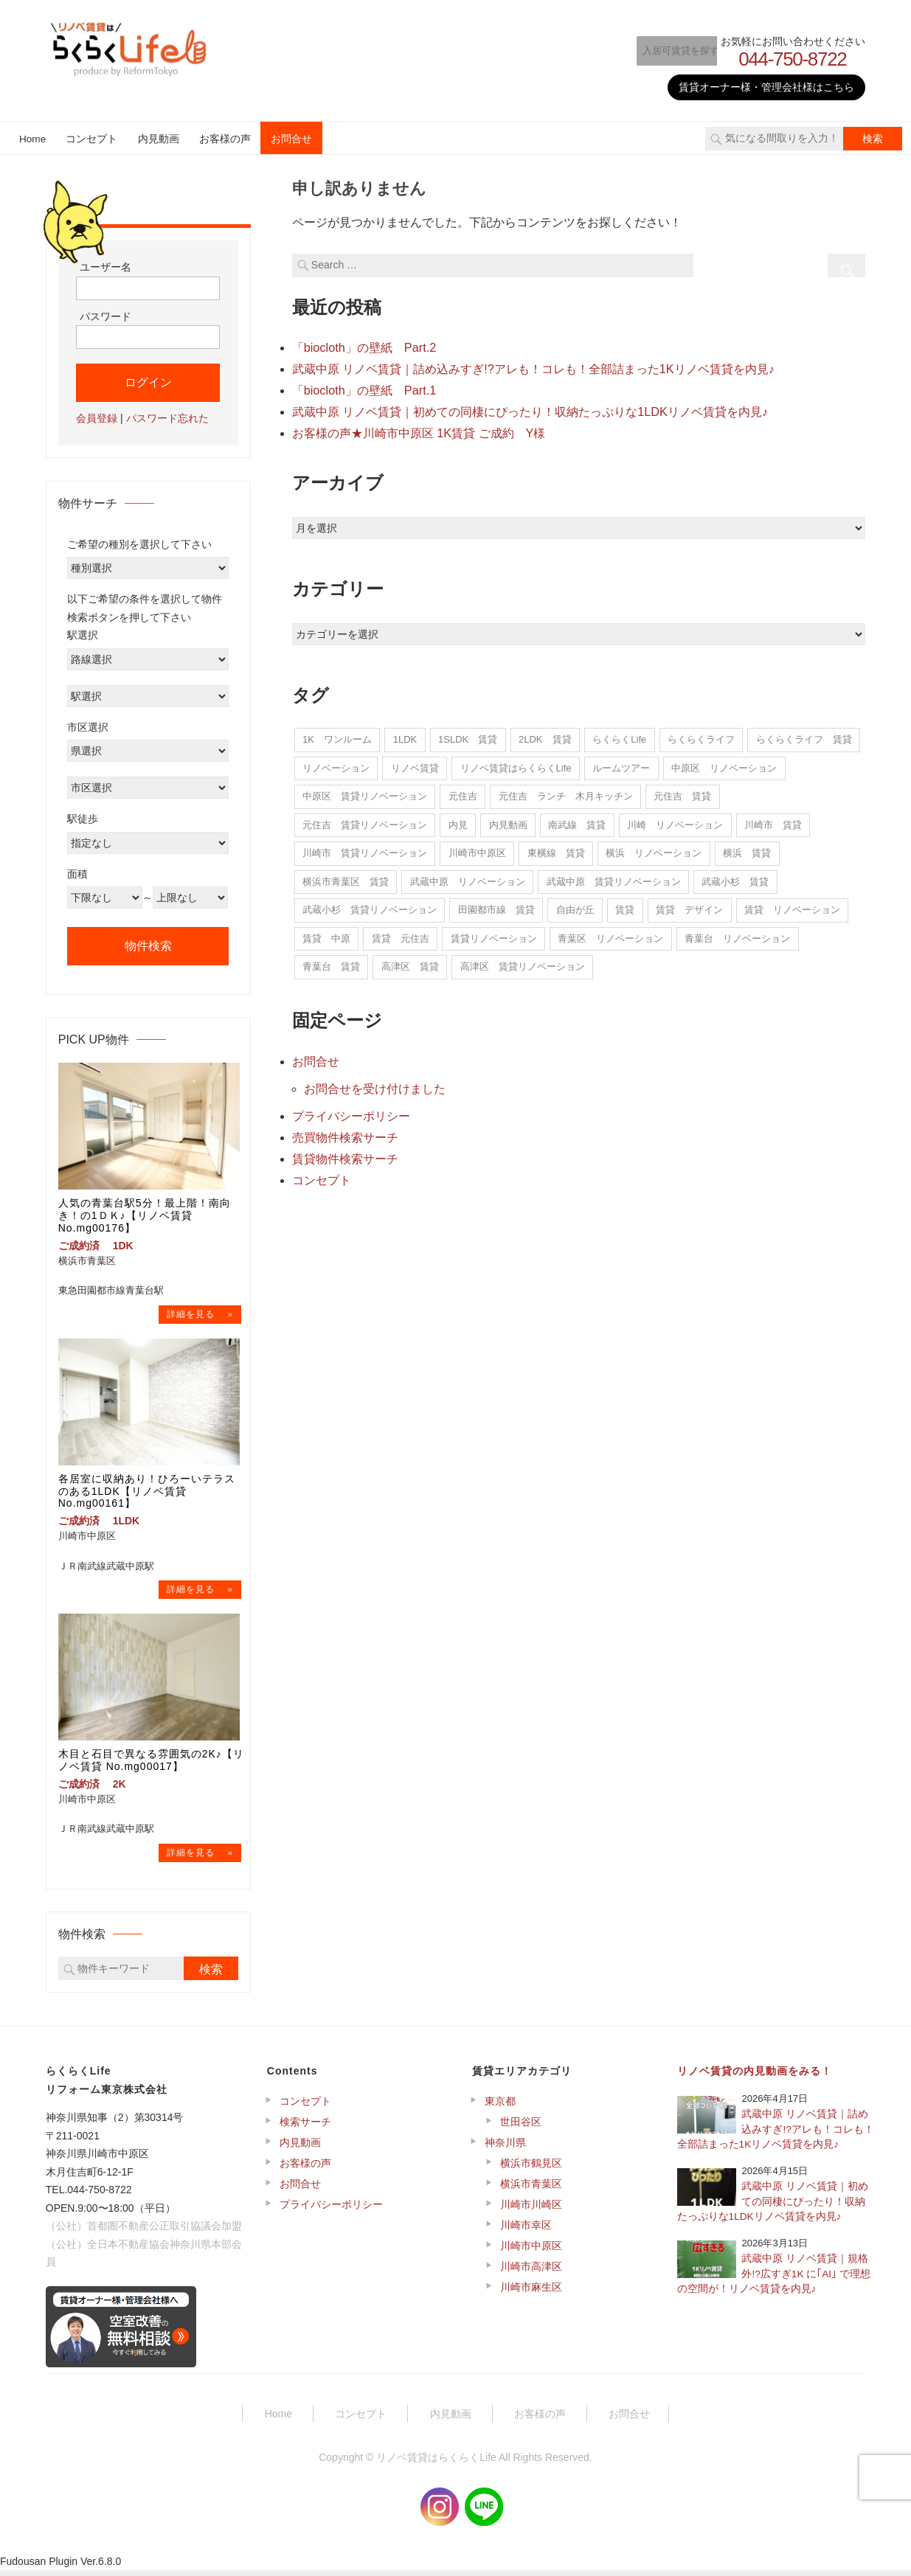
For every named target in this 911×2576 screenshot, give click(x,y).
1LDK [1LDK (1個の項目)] (405, 735)
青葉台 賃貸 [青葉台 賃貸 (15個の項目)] (331, 962)
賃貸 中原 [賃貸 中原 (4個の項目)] (326, 934)
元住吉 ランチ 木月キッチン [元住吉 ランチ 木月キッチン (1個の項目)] (566, 792)
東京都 (500, 2107)
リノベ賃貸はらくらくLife (436, 2463)
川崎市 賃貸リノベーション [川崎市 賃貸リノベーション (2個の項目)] (364, 849)
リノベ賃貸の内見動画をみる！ (754, 2077)
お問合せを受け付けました (375, 1083)
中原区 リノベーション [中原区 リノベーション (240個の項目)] (724, 764)
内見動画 (158, 139)
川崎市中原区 (531, 2251)
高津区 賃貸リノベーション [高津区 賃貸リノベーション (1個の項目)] (522, 962)
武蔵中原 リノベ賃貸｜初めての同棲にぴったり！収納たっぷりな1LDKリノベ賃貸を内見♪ (529, 409)
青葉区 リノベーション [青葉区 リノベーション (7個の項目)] (610, 934)
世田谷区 (520, 2128)
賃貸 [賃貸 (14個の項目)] (624, 906)
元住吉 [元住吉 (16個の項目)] (462, 792)
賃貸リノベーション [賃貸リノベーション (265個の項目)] (494, 934)
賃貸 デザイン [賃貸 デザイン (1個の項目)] (689, 906)
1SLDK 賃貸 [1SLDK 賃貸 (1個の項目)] (467, 735)
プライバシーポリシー (351, 1110)
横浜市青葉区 (531, 2189)
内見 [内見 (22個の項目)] (458, 821)
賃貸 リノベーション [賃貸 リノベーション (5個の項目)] (792, 906)
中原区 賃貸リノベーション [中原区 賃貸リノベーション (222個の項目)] (364, 792)
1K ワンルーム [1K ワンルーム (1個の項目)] (337, 735)
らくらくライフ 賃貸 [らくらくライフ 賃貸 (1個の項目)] (804, 735)
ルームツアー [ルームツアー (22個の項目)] (621, 764)
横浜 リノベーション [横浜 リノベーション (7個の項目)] (654, 849)
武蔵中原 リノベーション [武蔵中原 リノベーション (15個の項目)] (467, 877)
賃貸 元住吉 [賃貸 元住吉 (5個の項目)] (400, 934)
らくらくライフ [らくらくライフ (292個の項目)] (701, 735)
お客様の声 (225, 139)
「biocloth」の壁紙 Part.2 (363, 347)
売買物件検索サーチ (345, 1131)
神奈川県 (505, 2148)
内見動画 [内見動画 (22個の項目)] (508, 821)
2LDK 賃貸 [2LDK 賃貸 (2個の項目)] (545, 735)
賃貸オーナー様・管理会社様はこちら (766, 87)
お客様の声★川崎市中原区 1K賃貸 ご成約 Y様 (418, 429)
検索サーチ (305, 2128)
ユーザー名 (105, 267)
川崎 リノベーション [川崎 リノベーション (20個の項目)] (675, 821)
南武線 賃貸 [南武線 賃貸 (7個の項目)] (577, 821)
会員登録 (96, 418)
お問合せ (291, 139)
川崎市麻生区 (531, 2293)
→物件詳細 (200, 1315)
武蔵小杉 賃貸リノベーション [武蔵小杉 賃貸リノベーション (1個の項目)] (369, 906)
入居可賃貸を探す (664, 50)
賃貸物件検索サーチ (345, 1151)
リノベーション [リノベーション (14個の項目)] (336, 764)
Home (32, 139)
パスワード (105, 316)
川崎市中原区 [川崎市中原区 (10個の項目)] (477, 849)
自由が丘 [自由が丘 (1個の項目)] (575, 906)
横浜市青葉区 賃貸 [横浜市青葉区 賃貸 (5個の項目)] (345, 877)
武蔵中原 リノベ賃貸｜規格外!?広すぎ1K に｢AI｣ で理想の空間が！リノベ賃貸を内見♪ (773, 2279)
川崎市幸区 (526, 2231)
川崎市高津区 (531, 2272)
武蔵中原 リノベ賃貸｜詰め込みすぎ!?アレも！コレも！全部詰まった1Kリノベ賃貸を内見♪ (533, 367)
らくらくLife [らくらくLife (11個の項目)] (619, 735)
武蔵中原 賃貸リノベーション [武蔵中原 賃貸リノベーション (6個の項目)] (614, 877)
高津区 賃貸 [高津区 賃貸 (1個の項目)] (410, 962)
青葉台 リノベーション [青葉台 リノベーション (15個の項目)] (737, 934)
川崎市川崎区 (531, 2210)
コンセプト (91, 139)
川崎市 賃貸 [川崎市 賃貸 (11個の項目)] (773, 821)
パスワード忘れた (167, 418)
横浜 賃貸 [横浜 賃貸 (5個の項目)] (747, 849)
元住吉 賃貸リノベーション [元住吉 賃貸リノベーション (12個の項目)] (364, 821)
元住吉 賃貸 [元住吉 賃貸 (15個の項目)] (682, 792)
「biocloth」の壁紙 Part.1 (363, 388)
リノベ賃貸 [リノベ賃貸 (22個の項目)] (415, 764)
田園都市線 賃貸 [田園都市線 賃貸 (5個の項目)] (496, 906)
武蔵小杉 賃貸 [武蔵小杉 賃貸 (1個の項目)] (735, 877)
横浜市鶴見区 (531, 2169)
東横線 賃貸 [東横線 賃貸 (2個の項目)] (556, 849)
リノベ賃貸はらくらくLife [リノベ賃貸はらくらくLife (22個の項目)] (516, 764)
